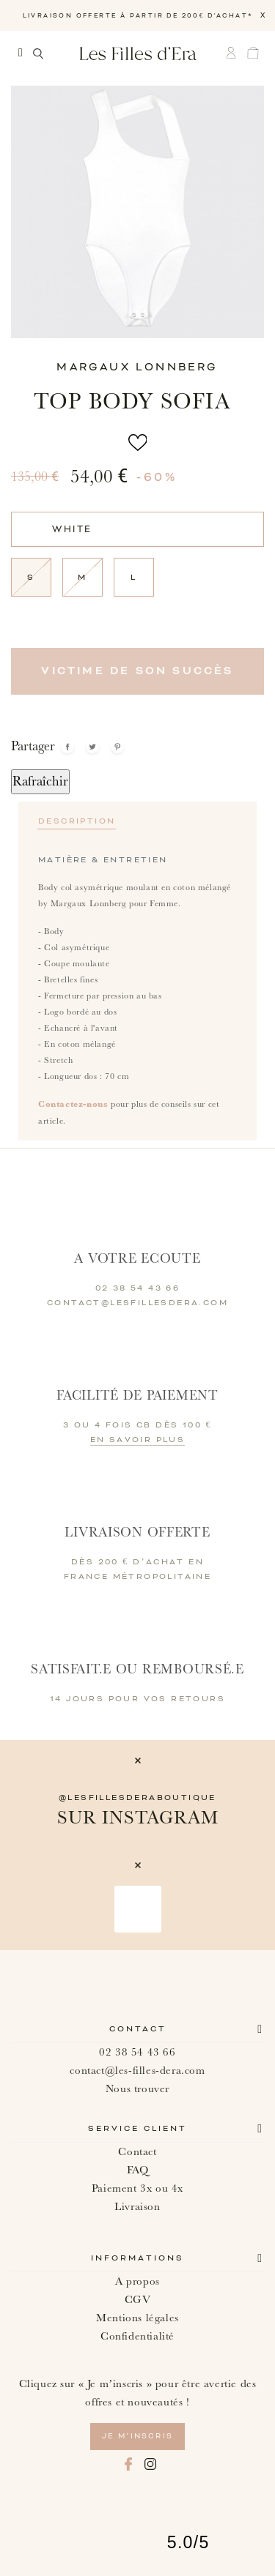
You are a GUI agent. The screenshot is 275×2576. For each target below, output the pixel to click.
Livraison (137, 2207)
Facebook (128, 2464)
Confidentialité (137, 2336)
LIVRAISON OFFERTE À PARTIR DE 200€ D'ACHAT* (138, 16)
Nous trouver (137, 2089)
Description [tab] (76, 821)
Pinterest (117, 746)
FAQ (138, 2170)
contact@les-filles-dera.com (137, 2070)
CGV (138, 2300)
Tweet (92, 746)
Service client (137, 2129)
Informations (137, 2258)
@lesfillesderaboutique (137, 1798)
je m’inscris (137, 2436)
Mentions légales (137, 2318)
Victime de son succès (137, 671)
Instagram (150, 2464)
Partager (67, 746)
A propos (137, 2281)
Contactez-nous (73, 1104)
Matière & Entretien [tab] (103, 860)
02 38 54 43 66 (137, 2052)
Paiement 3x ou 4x (137, 2188)
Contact (137, 2029)
